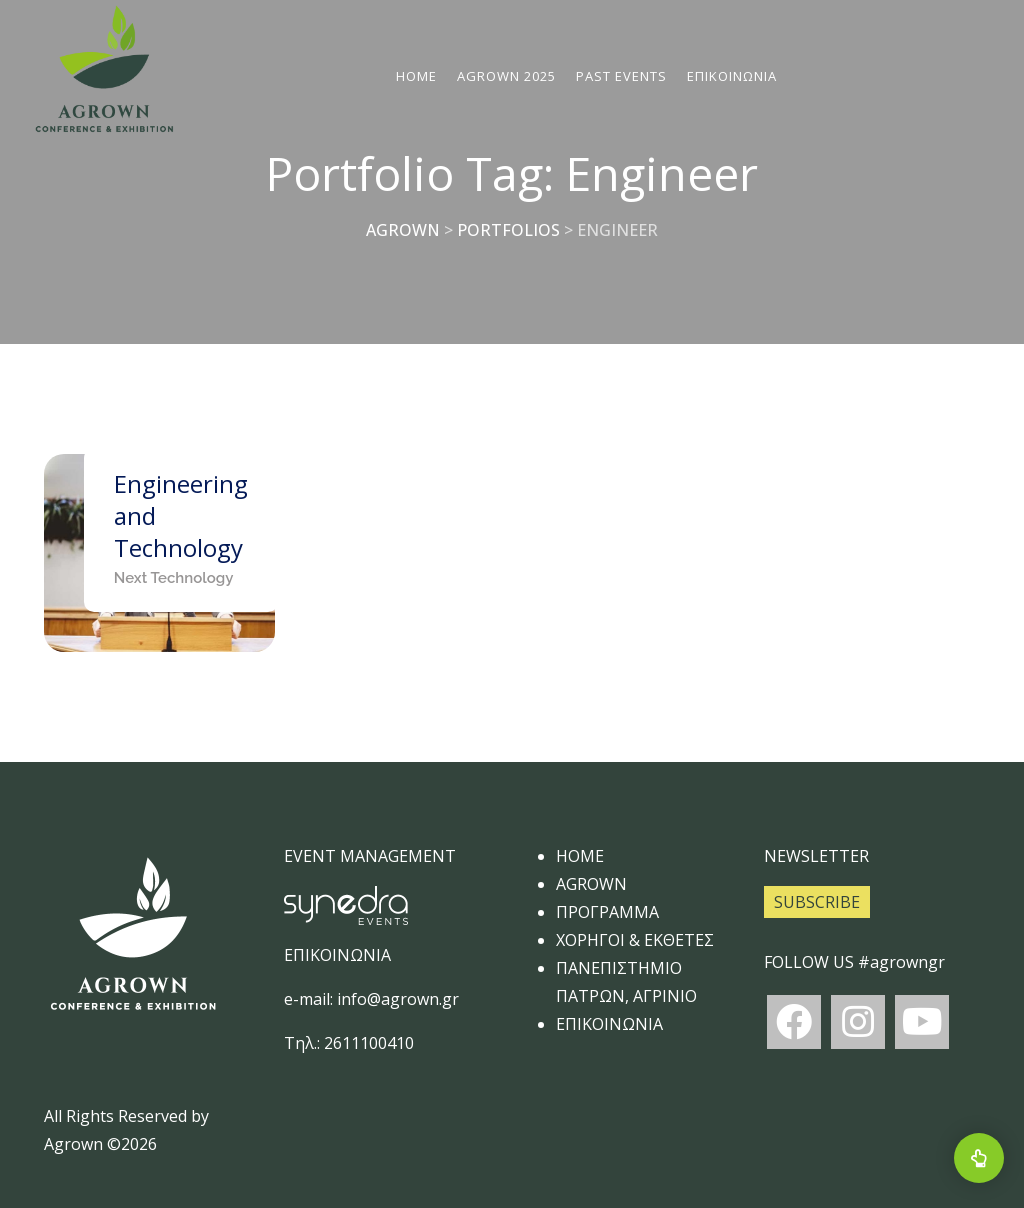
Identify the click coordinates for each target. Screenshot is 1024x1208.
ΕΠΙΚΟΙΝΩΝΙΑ (733, 76)
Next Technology (174, 578)
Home (417, 76)
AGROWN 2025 (507, 76)
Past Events (622, 76)
